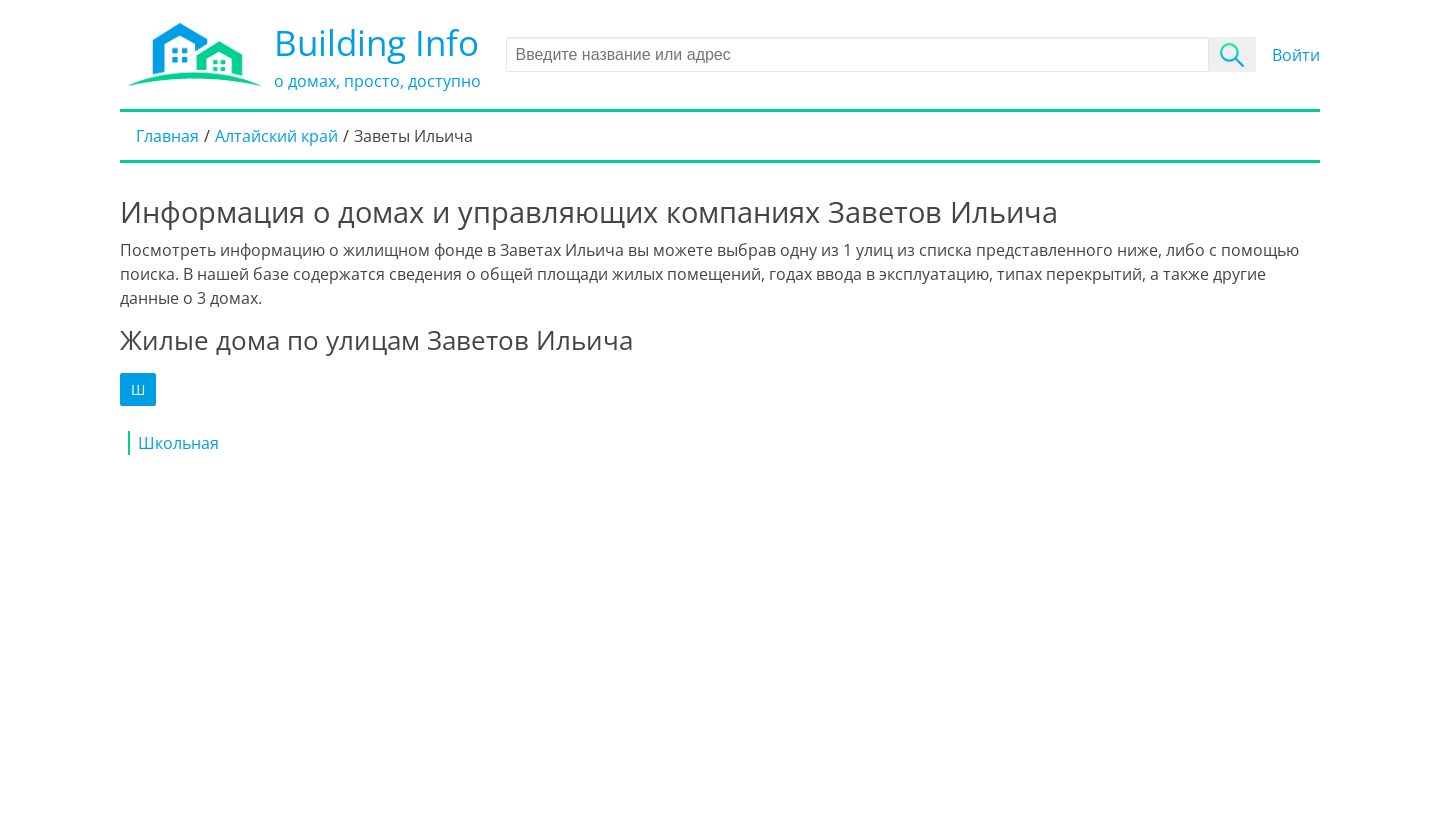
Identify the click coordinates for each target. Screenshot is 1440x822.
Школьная (178, 443)
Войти (1296, 55)
